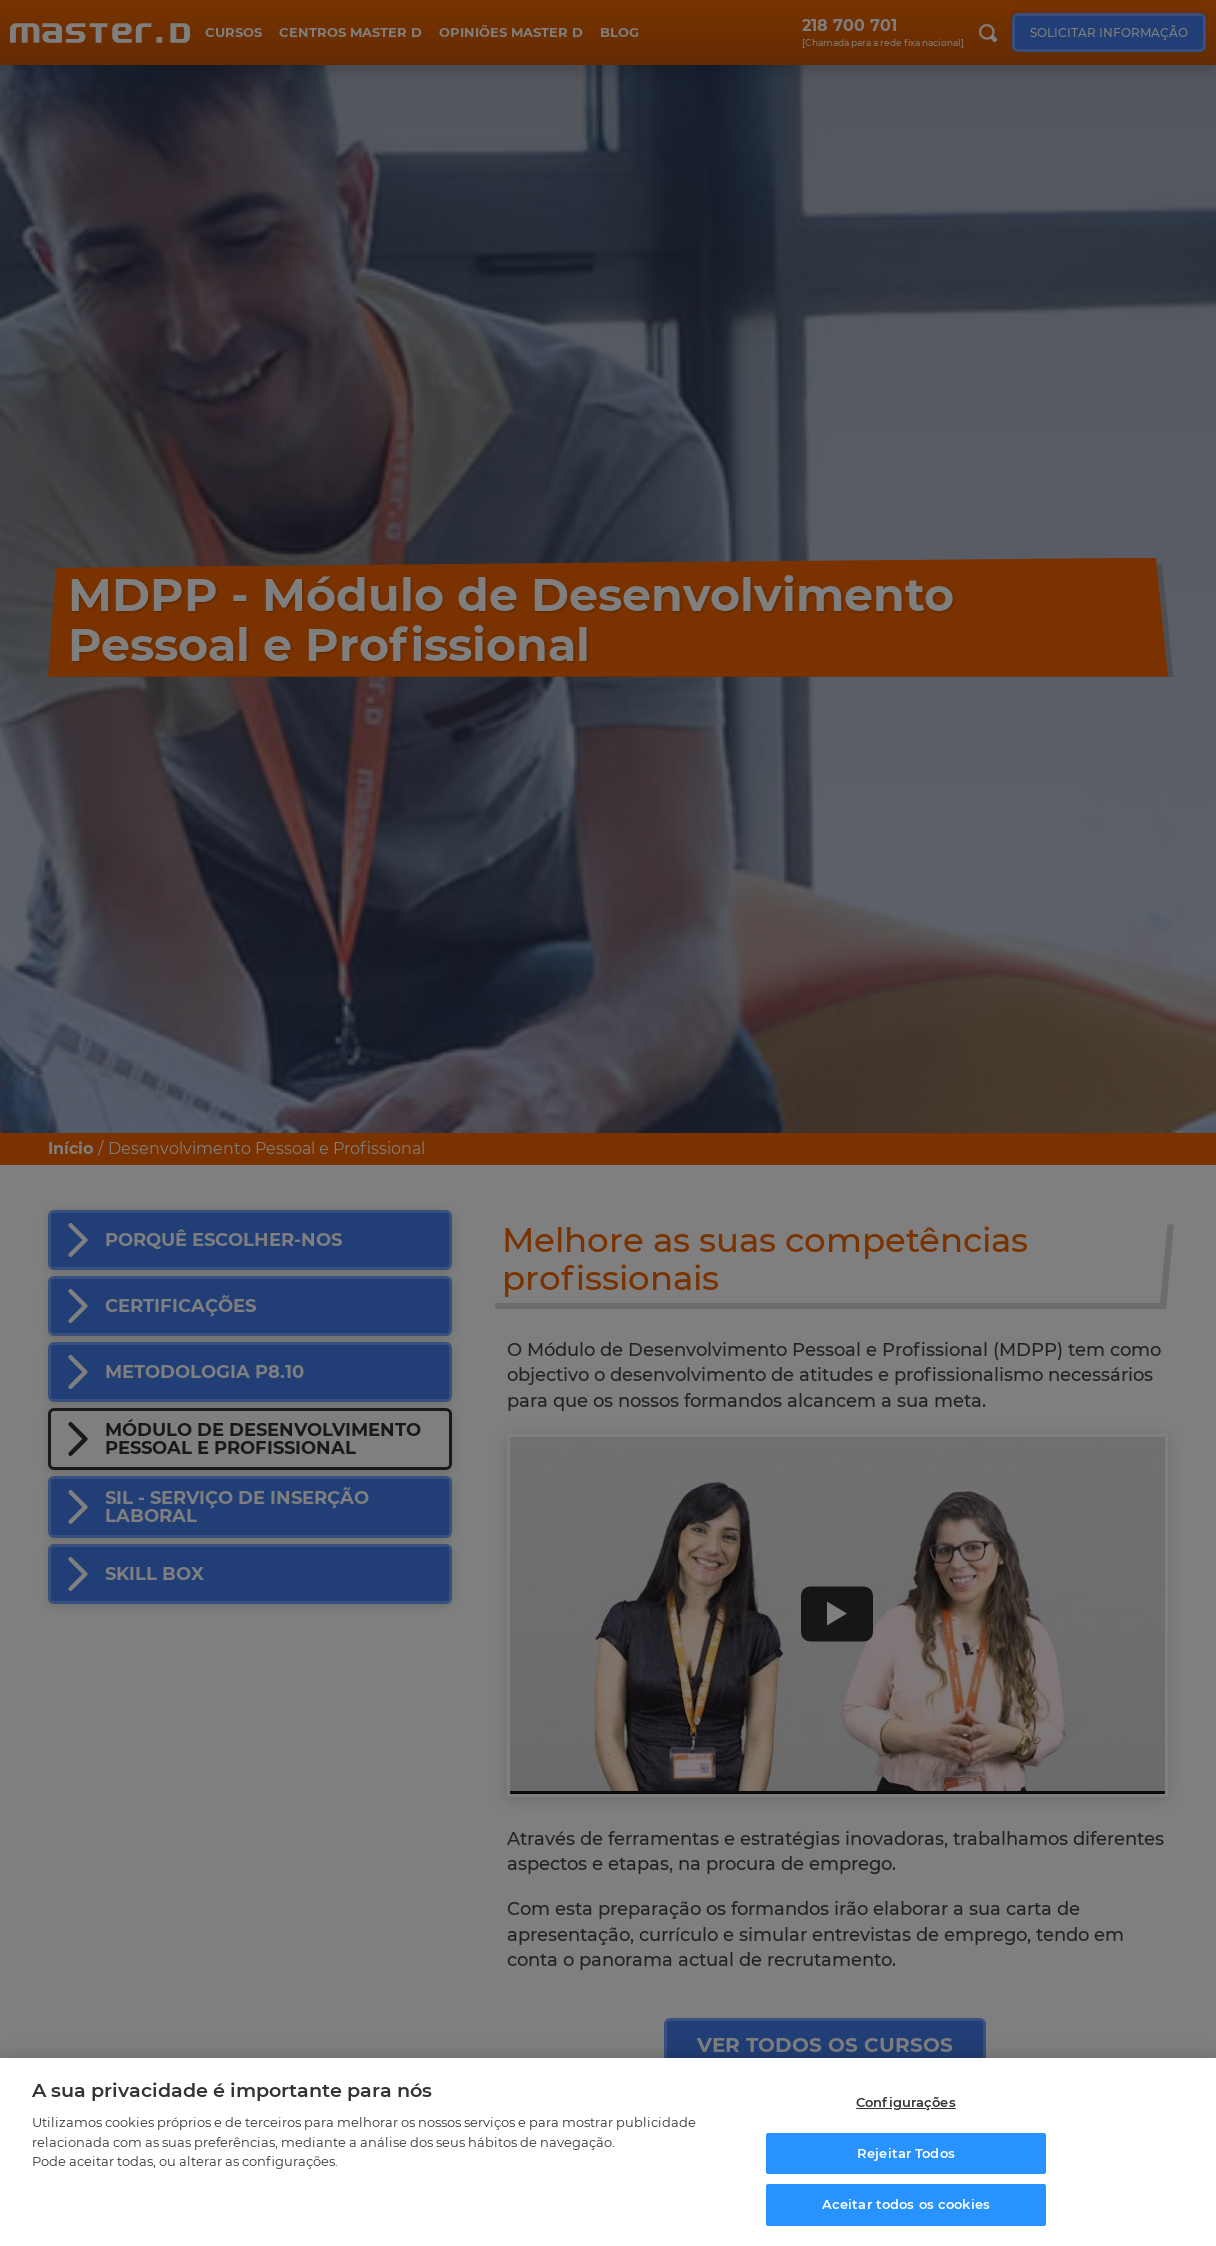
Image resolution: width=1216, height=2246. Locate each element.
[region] (608, 2152)
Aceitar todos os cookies (906, 2204)
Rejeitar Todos (906, 2153)
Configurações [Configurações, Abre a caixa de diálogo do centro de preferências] (906, 2102)
